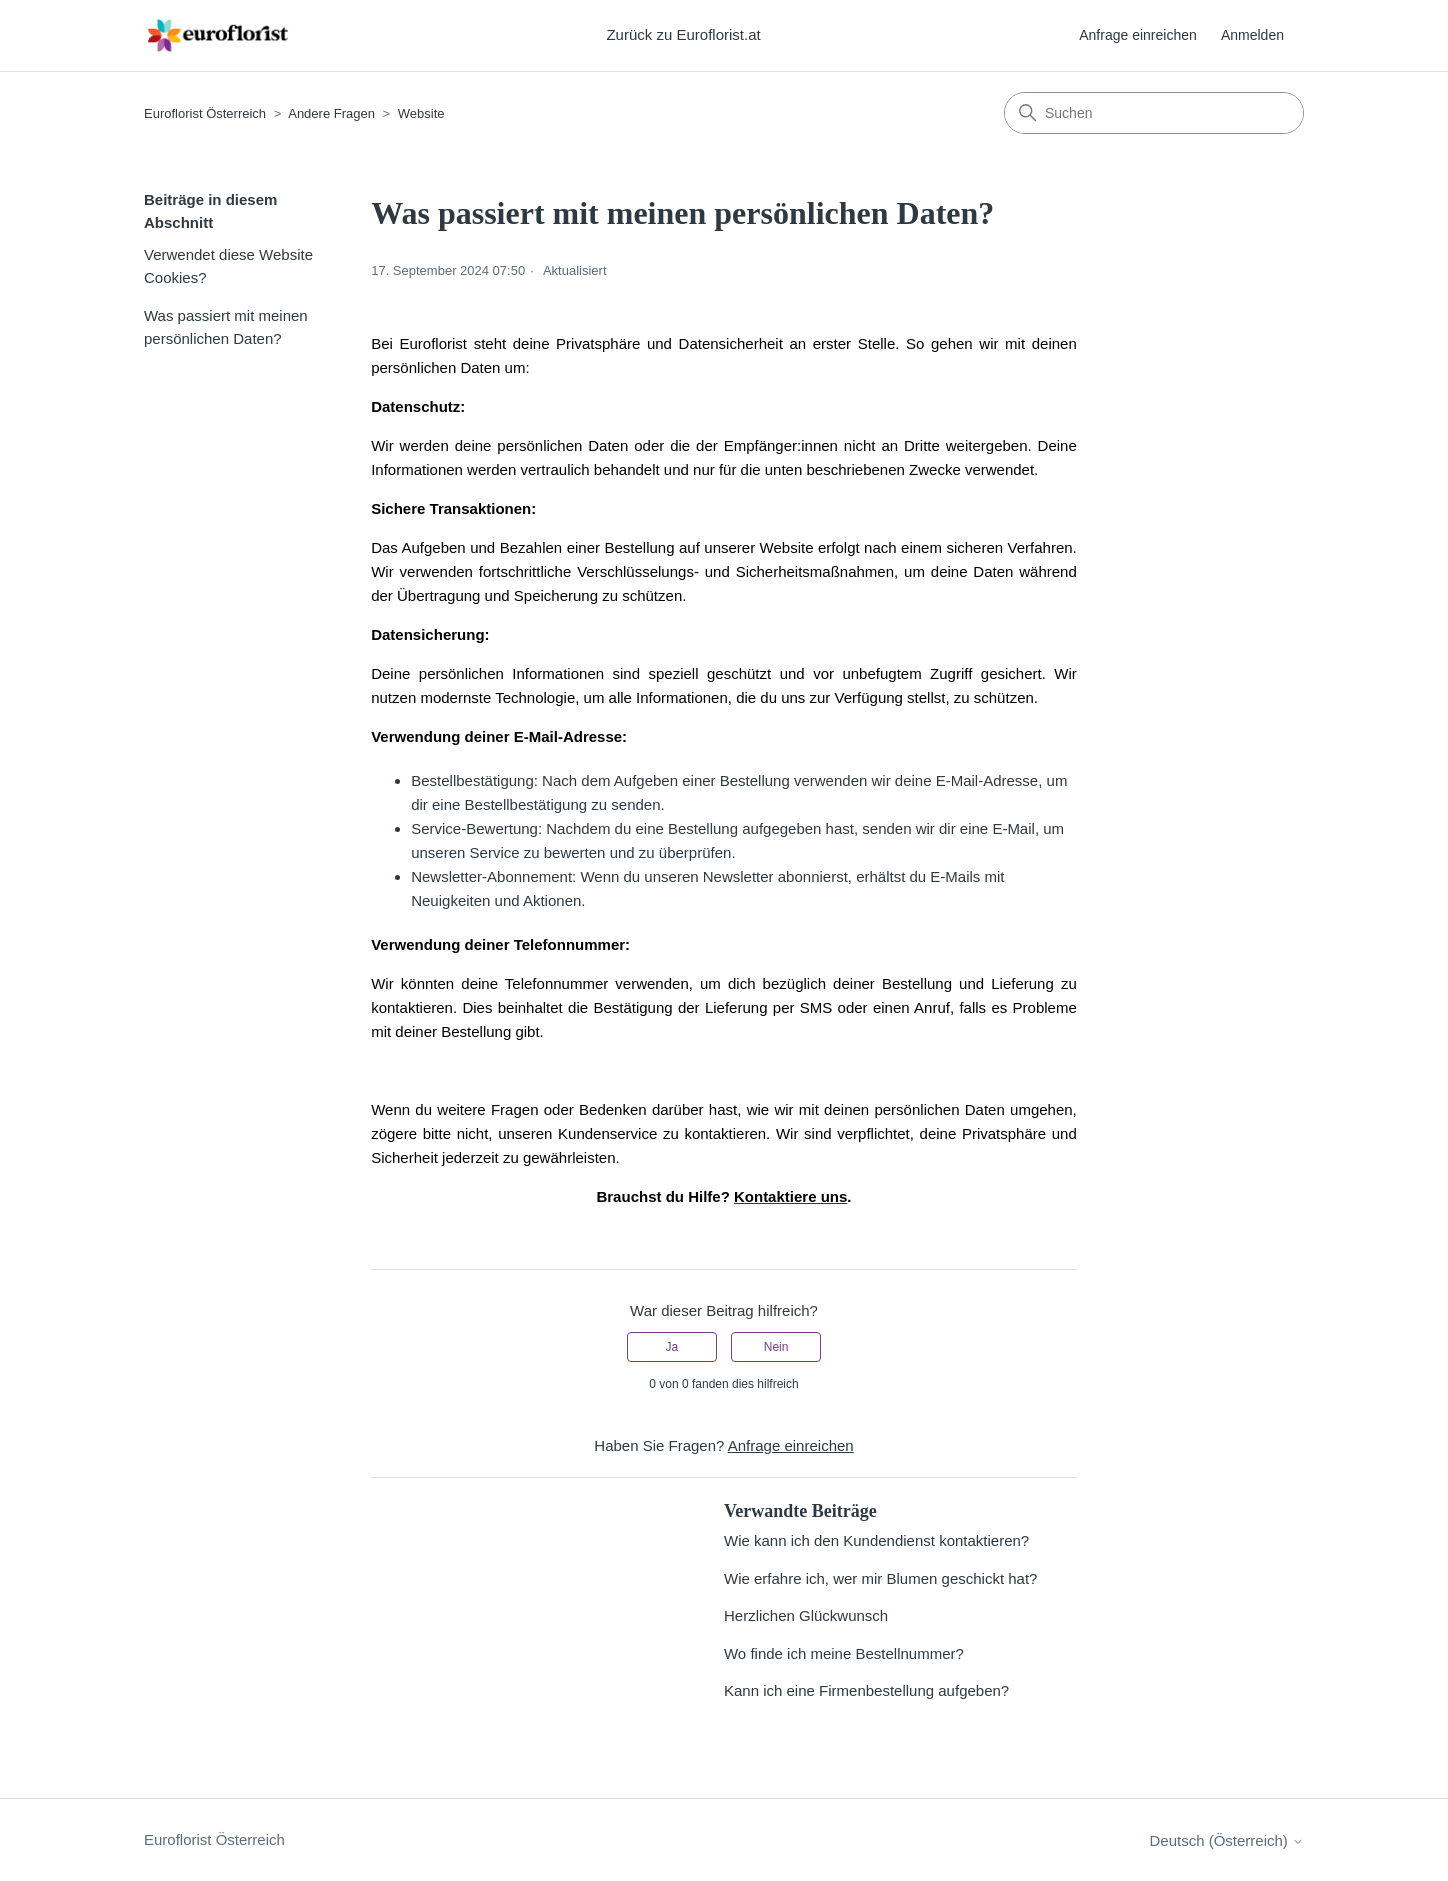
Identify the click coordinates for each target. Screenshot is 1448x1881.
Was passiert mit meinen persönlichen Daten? (226, 327)
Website (421, 113)
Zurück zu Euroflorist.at (683, 34)
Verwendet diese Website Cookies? (228, 266)
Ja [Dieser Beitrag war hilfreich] (672, 1347)
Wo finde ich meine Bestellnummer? (844, 1653)
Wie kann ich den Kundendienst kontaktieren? (876, 1540)
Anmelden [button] (1252, 35)
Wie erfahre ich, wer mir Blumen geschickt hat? (880, 1578)
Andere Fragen (333, 113)
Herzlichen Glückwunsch (806, 1615)
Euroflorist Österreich (205, 113)
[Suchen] (1154, 113)
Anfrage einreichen (1138, 35)
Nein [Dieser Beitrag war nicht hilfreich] (776, 1347)
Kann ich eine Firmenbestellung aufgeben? (866, 1690)
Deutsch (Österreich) (1226, 1840)
